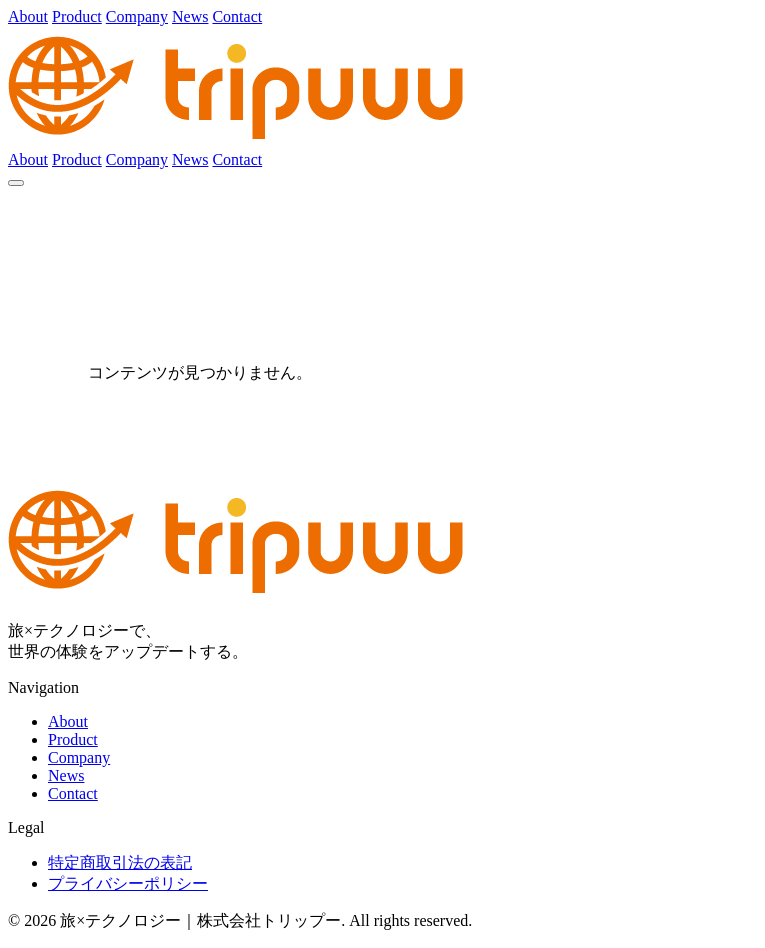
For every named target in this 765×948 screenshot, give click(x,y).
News (190, 16)
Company (137, 16)
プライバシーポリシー (128, 883)
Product (77, 16)
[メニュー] (16, 183)
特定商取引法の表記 (120, 862)
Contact (237, 16)
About (28, 16)
